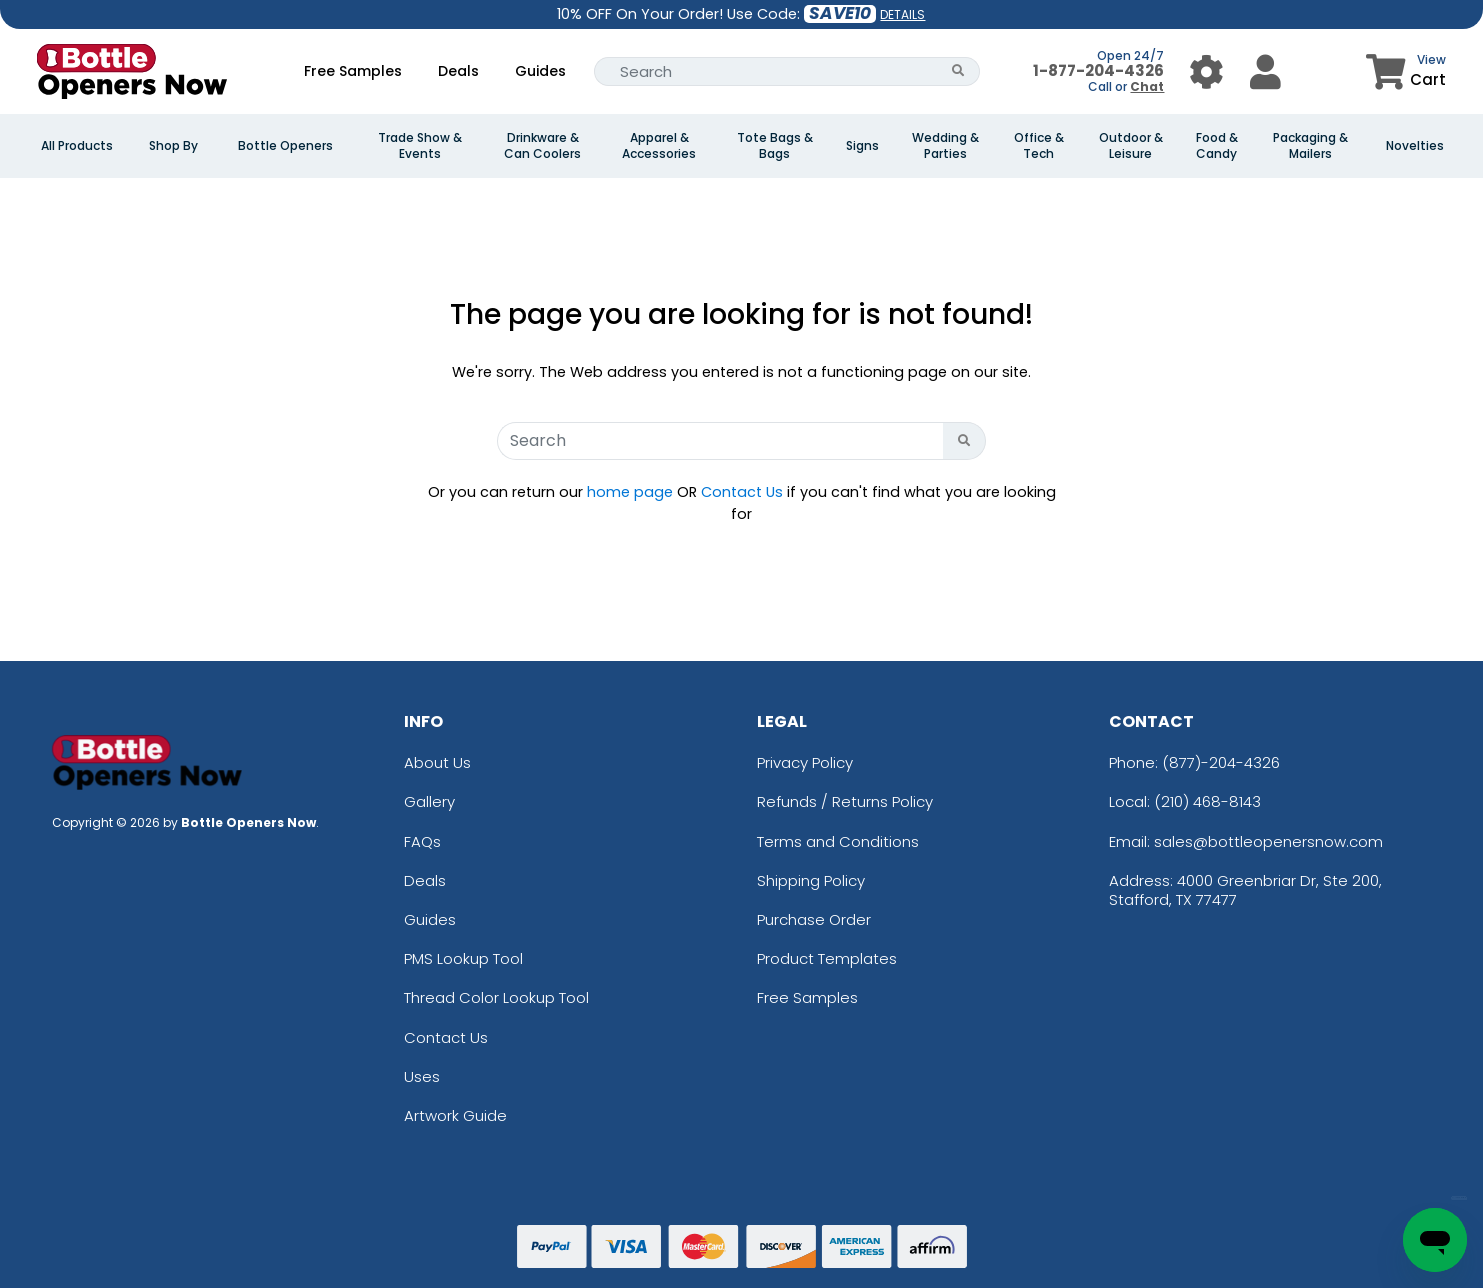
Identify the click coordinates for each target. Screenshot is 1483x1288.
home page (630, 492)
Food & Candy (1217, 146)
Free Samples (353, 71)
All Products (77, 146)
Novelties (1415, 146)
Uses (422, 1076)
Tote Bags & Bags (775, 146)
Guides (540, 71)
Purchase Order (814, 919)
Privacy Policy (805, 762)
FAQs (422, 841)
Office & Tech (1039, 146)
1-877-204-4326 (1098, 70)
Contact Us (742, 492)
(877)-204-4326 (1221, 762)
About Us (437, 762)
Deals (458, 71)
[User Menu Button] (1206, 71)
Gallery (429, 801)
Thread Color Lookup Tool (496, 997)
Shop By (173, 146)
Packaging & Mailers (1310, 146)
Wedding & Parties (945, 146)
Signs (862, 146)
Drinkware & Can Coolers (542, 146)
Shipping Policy (811, 880)
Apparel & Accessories (659, 146)
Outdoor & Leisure (1131, 146)
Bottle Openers (285, 146)
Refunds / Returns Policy (845, 801)
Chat (1147, 86)
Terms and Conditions (838, 841)
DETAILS (902, 14)
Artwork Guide (455, 1115)
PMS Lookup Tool (463, 958)
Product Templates (827, 958)
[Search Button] (958, 71)
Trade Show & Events (420, 146)
